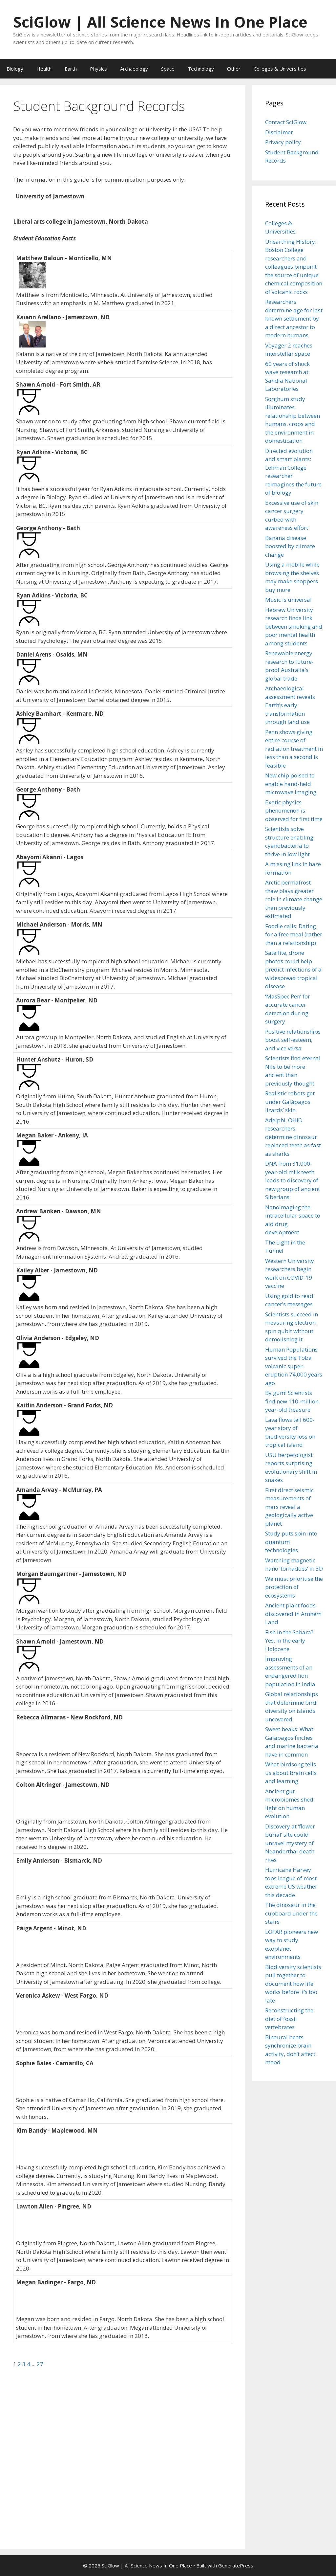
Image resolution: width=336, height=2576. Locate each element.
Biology (15, 68)
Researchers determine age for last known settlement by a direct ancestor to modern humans (294, 318)
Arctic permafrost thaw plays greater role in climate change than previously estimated (293, 899)
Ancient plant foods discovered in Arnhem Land (293, 1614)
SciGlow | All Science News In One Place (160, 22)
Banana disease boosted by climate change (290, 546)
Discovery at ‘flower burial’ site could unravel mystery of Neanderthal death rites (290, 1843)
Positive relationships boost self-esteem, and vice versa (293, 1040)
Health (44, 68)
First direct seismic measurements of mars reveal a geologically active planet (289, 1506)
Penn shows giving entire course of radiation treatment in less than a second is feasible (294, 748)
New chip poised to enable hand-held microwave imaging (290, 784)
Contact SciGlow (285, 122)
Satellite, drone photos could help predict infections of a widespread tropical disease (293, 969)
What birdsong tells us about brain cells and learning (291, 1772)
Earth (71, 68)
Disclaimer (279, 132)
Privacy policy (283, 142)
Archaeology (134, 68)
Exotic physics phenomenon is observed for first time (294, 810)
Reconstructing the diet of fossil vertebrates (289, 2018)
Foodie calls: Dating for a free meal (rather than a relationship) (293, 934)
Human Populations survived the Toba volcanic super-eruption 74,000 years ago (293, 1366)
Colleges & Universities (280, 68)
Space (168, 68)
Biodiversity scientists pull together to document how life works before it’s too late (293, 1983)
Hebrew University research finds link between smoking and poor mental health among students (293, 626)
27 (40, 2364)
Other (234, 68)
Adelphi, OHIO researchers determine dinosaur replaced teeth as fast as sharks (293, 1136)
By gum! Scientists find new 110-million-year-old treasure (293, 1401)
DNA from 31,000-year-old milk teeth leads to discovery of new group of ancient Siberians (292, 1180)
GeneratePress (235, 2565)
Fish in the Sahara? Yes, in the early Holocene (289, 1640)
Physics (98, 68)
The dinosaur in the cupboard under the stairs (291, 1913)
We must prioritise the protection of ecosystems (294, 1587)
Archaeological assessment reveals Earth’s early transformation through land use (290, 705)
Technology (201, 68)
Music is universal (288, 599)
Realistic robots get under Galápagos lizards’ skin (290, 1101)
